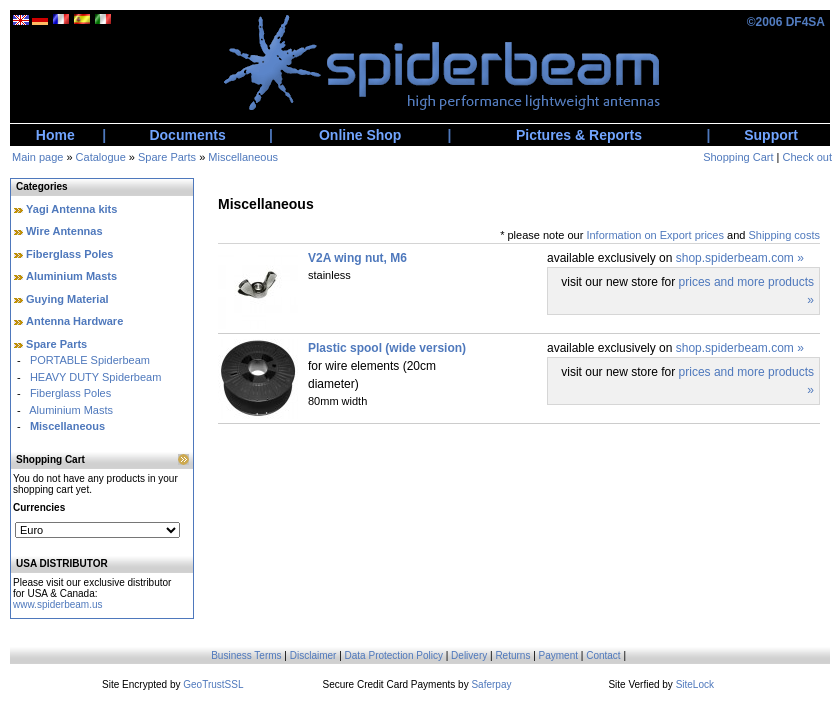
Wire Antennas (64, 231)
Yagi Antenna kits (71, 209)
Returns (512, 655)
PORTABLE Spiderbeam (90, 360)
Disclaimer (313, 655)
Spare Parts (167, 157)
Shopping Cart (738, 157)
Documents (187, 135)
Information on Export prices (655, 235)
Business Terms (246, 655)
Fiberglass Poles (69, 254)
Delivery (469, 655)
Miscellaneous (243, 157)
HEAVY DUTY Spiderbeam (95, 377)
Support (771, 135)
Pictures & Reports (579, 135)
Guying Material (67, 299)
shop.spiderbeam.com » (740, 258)
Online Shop (360, 135)
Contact (603, 655)
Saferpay (491, 684)
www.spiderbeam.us (57, 604)
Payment (558, 655)
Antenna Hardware (74, 321)
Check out (807, 157)
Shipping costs (784, 235)
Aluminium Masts (71, 276)
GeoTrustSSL (213, 684)
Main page (37, 157)
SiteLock (695, 684)
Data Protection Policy (394, 655)
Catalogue (101, 157)
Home (55, 135)
